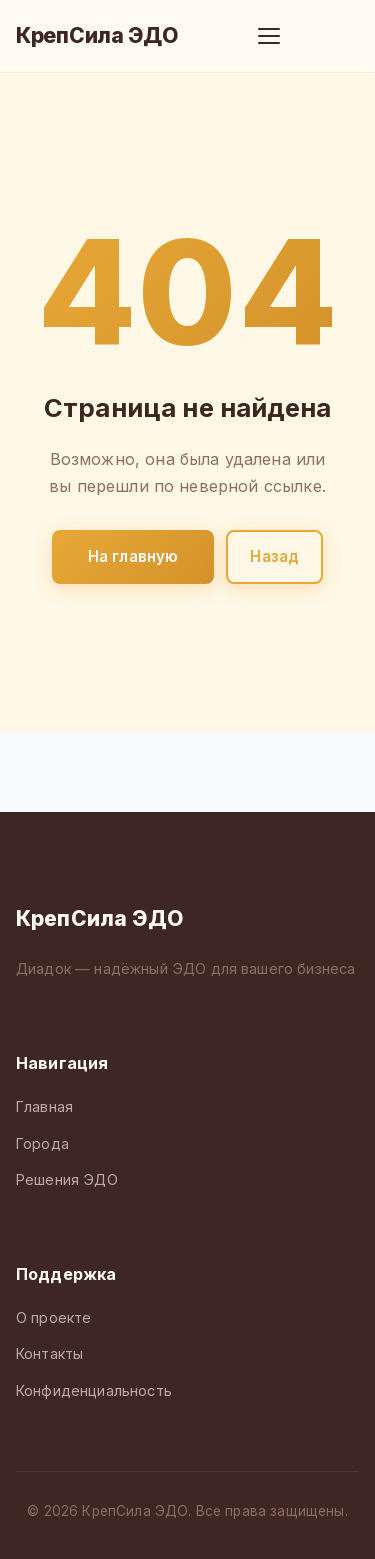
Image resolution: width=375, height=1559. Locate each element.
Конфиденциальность (94, 1390)
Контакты (49, 1353)
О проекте (53, 1317)
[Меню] (269, 36)
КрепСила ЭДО (97, 35)
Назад (274, 556)
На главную (133, 556)
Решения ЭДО (67, 1179)
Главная (44, 1106)
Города (42, 1143)
